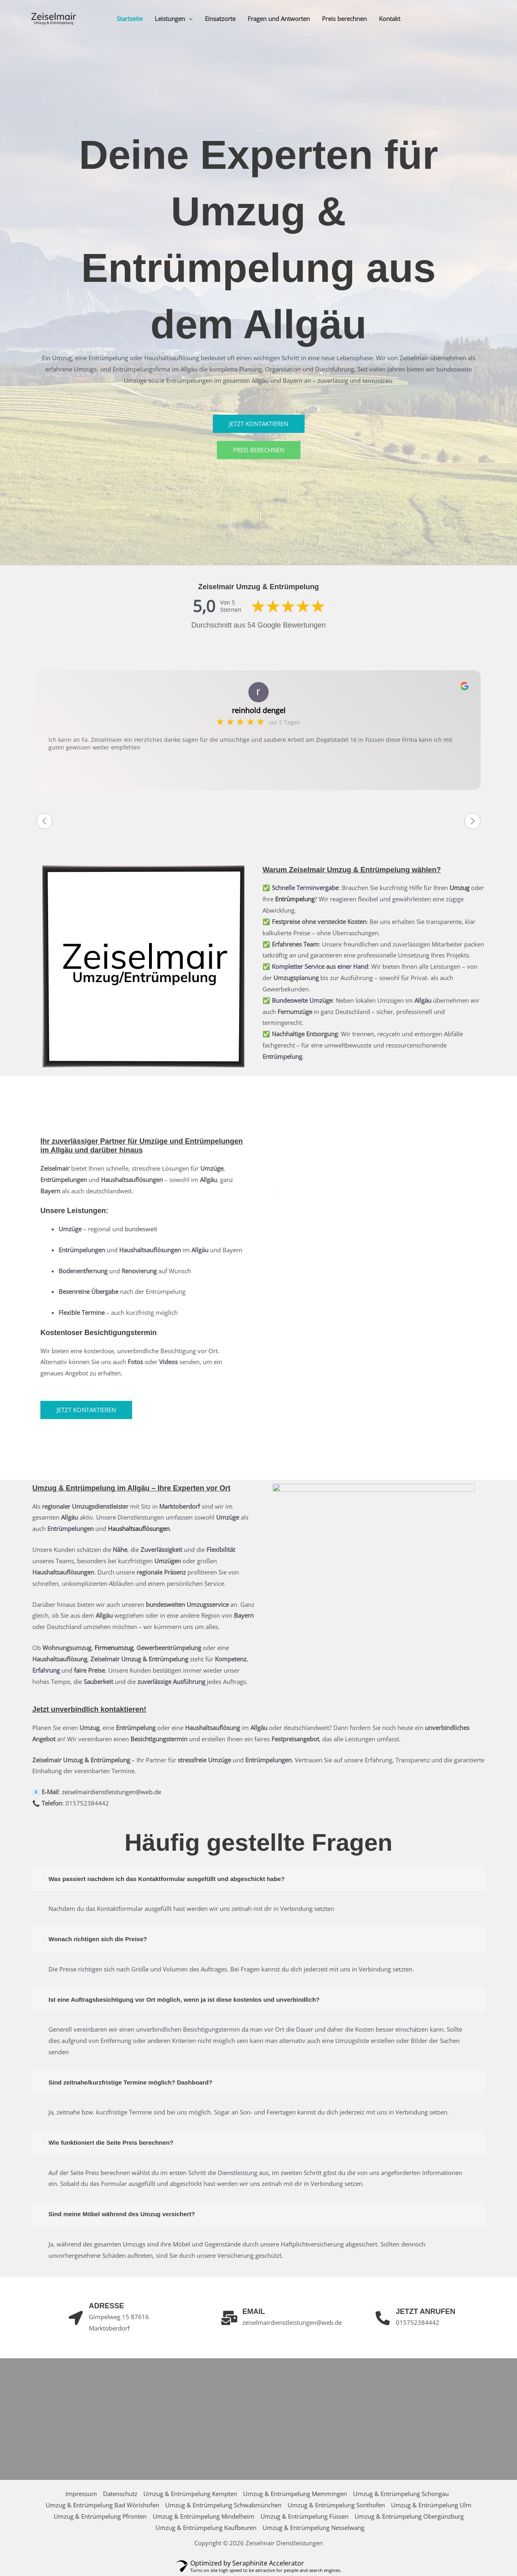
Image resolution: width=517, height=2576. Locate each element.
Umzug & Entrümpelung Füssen (305, 2516)
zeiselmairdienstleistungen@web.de (111, 1792)
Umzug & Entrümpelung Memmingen (295, 2494)
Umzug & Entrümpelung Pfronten (100, 2516)
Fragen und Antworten (279, 19)
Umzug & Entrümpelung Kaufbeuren (206, 2528)
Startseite (130, 19)
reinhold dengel (259, 710)
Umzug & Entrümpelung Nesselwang (313, 2528)
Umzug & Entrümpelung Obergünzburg (409, 2516)
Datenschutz (120, 2494)
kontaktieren (122, 1709)
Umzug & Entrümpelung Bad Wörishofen (102, 2505)
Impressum (81, 2494)
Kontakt (389, 19)
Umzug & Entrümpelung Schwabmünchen (223, 2505)
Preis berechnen (344, 19)
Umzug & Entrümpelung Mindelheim (203, 2516)
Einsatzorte (220, 19)
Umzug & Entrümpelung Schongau (401, 2494)
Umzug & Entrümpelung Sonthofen (336, 2505)
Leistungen (174, 18)
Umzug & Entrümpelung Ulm (431, 2505)
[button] (189, 18)
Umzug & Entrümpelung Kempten (190, 2494)
